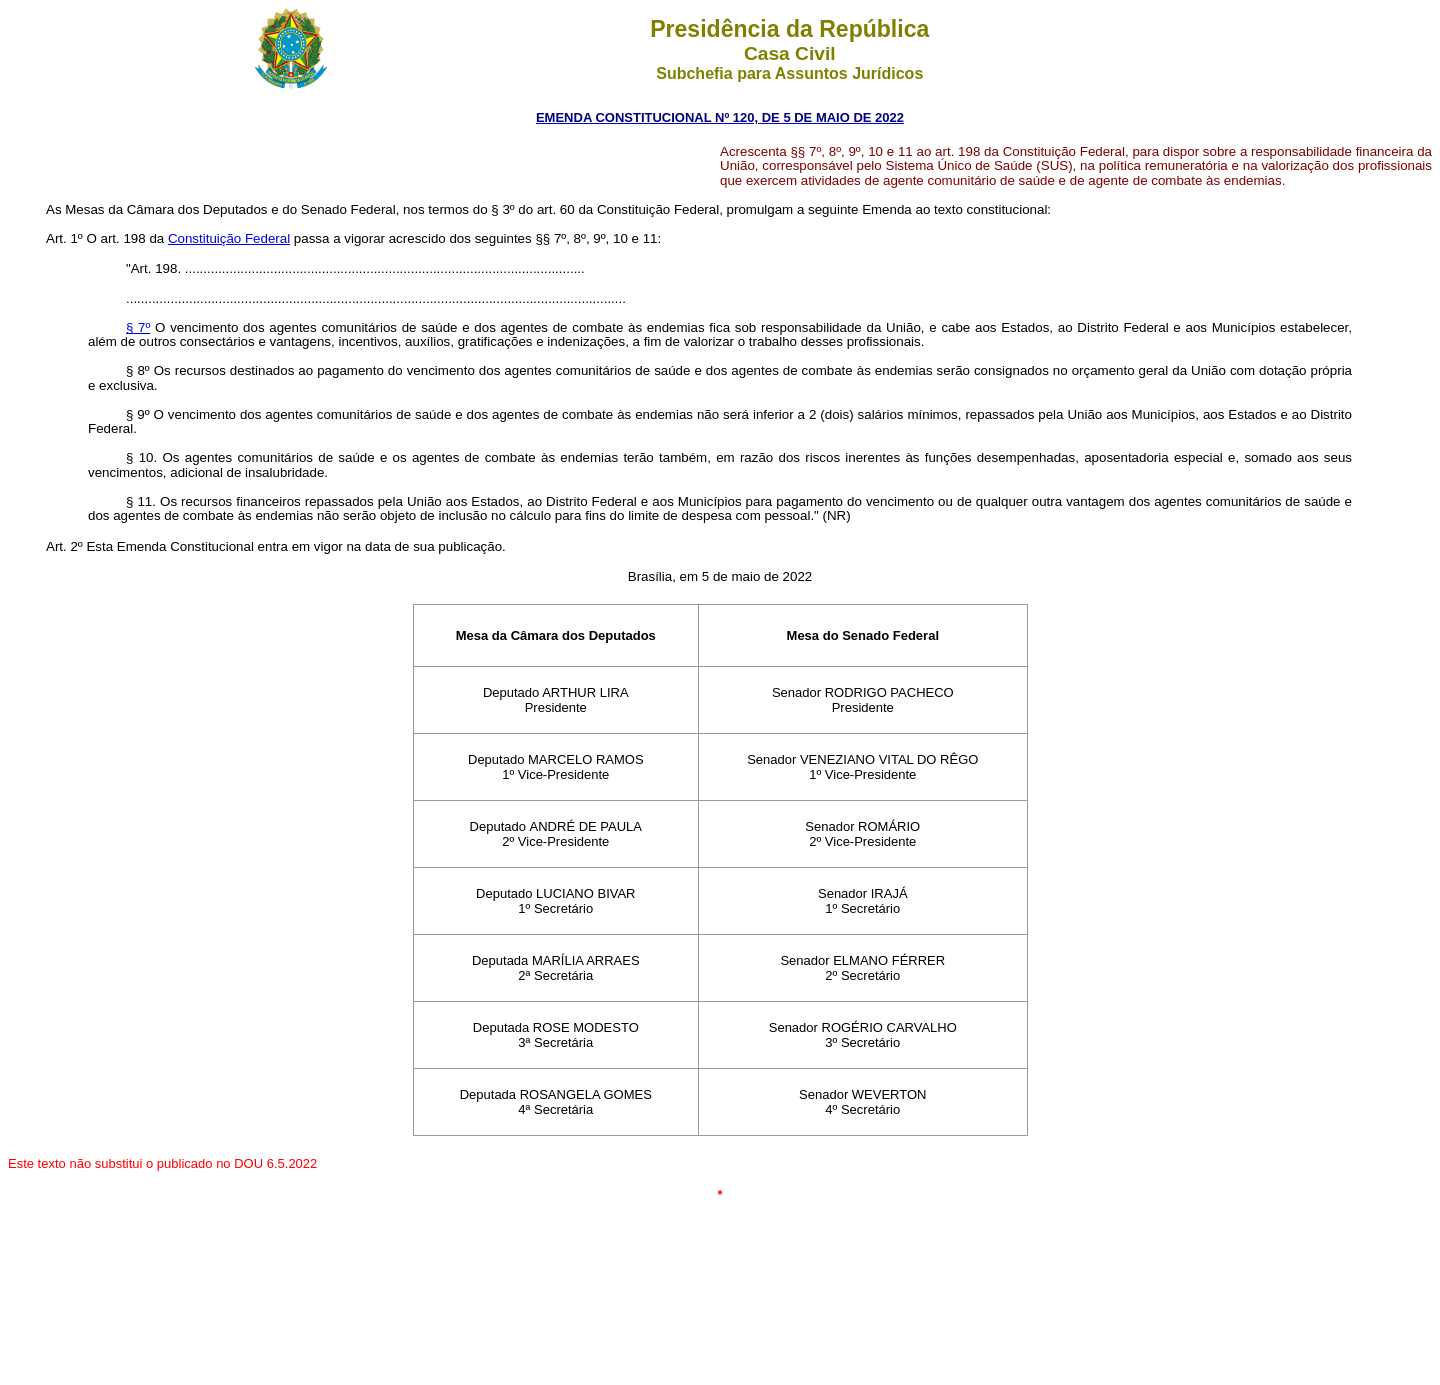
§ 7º (138, 327)
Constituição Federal (229, 238)
